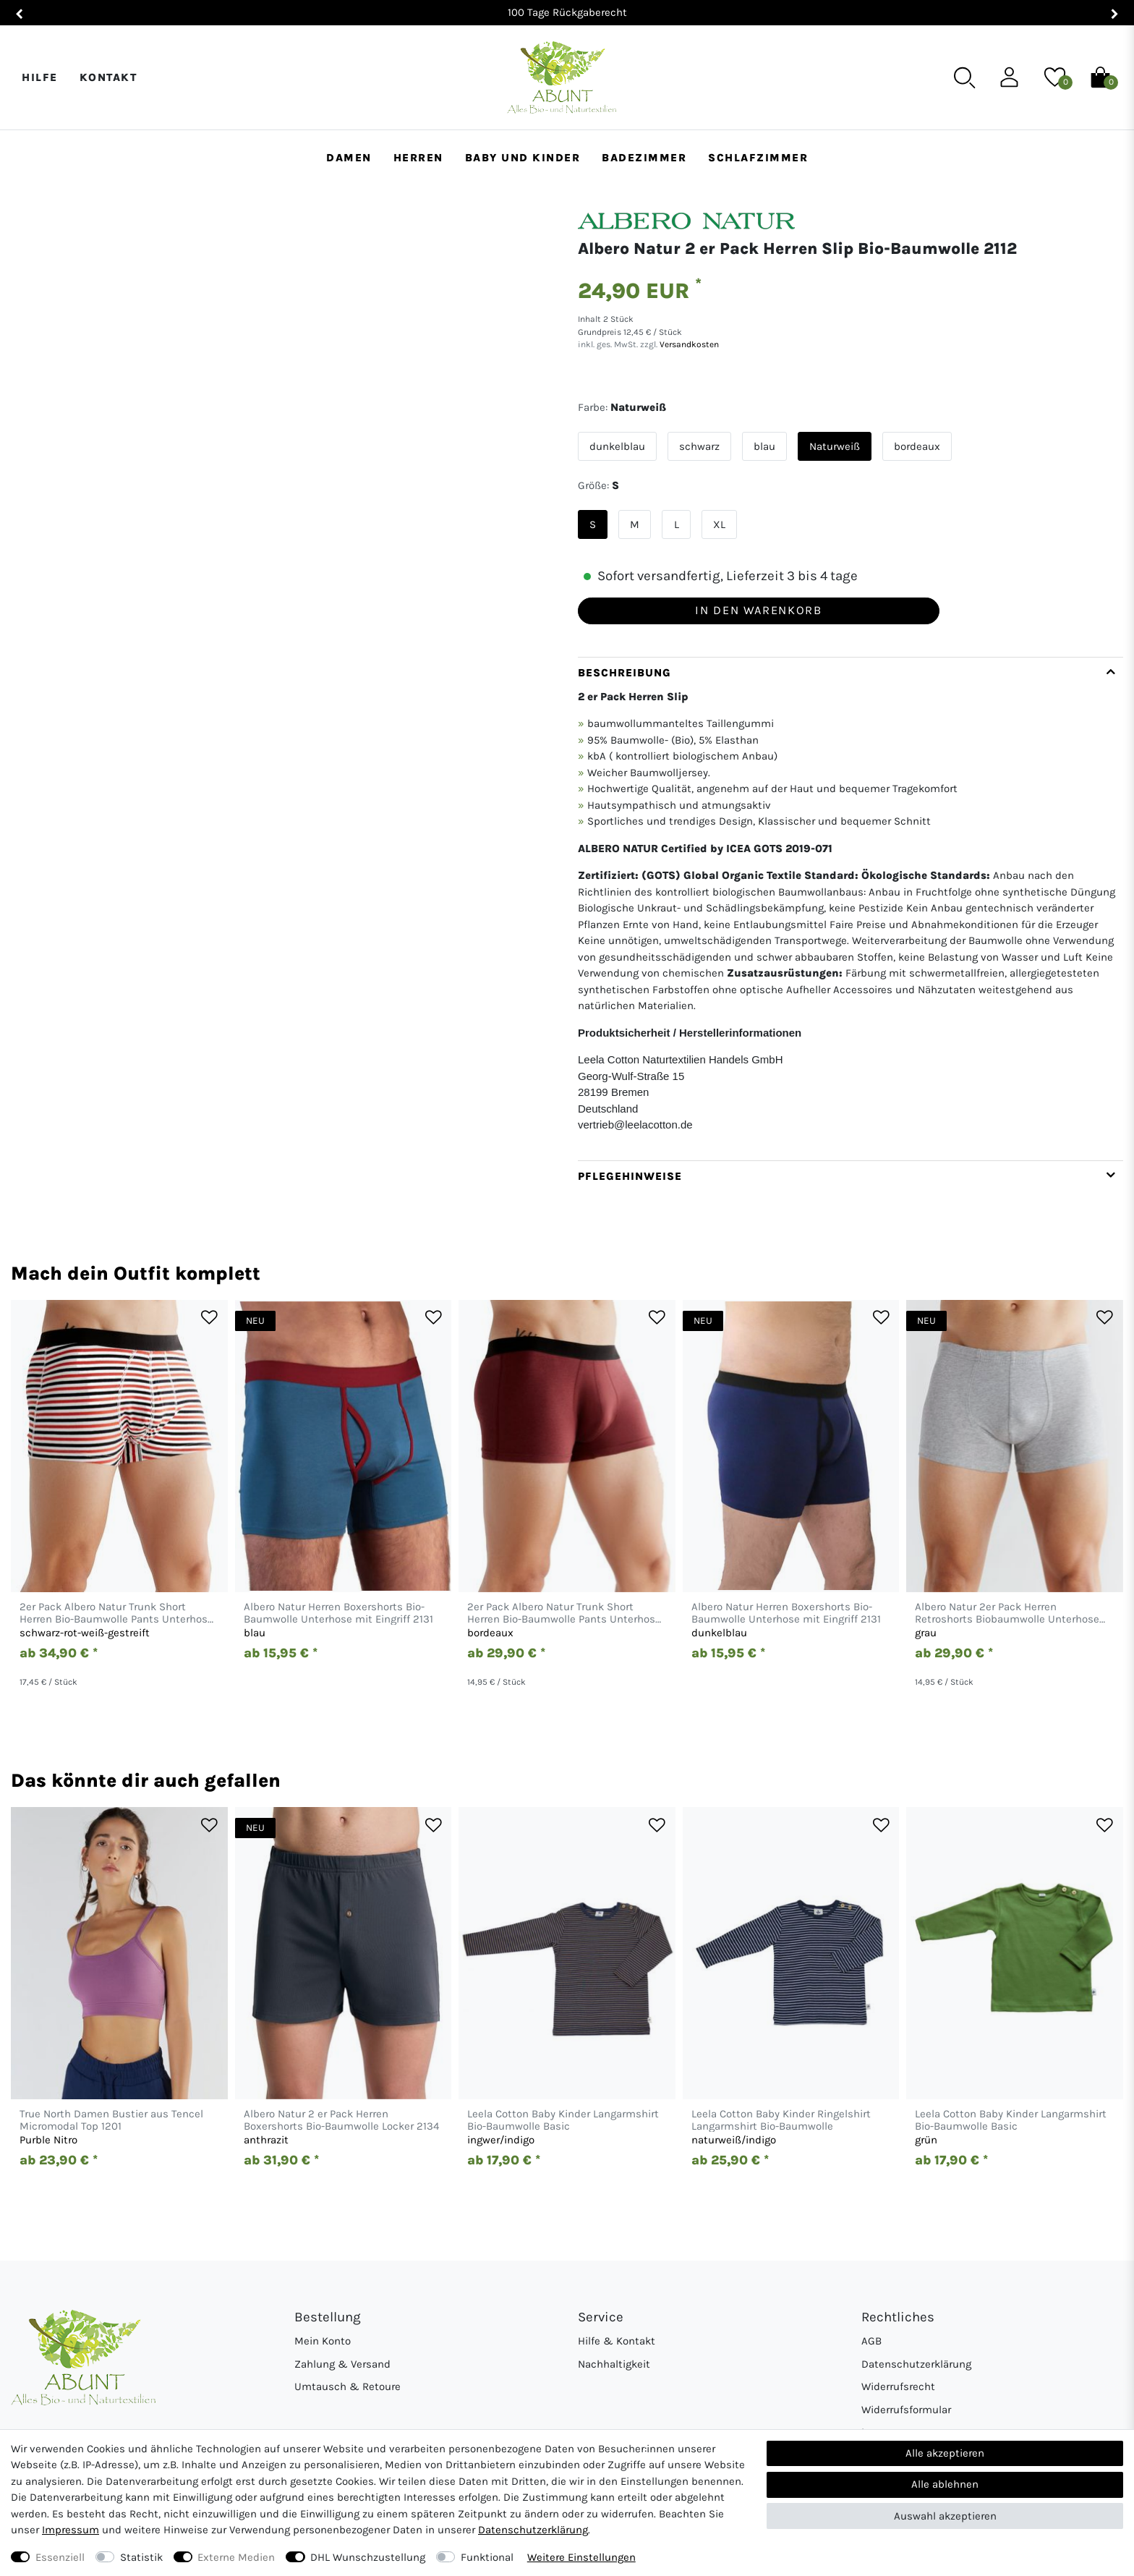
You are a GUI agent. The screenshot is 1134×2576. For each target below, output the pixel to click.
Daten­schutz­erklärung (533, 2529)
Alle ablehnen (945, 2484)
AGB (871, 2340)
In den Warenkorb (758, 610)
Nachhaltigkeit (614, 2364)
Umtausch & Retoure (347, 2386)
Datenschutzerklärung (916, 2364)
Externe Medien (236, 2557)
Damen (349, 157)
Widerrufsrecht (898, 2386)
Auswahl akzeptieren (945, 2515)
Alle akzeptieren (944, 2453)
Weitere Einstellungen (581, 2557)
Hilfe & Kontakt (616, 2340)
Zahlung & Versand (342, 2364)
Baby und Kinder (523, 157)
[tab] (850, 908)
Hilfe (40, 77)
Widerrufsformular (906, 2409)
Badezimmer (644, 157)
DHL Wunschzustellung (367, 2557)
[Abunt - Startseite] (561, 77)
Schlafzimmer (758, 157)
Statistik (141, 2557)
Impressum (70, 2529)
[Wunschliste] (1055, 77)
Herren (418, 157)
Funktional (487, 2557)
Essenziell (60, 2557)
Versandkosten (688, 344)
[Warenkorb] (1100, 77)
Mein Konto (322, 2340)
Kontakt (108, 77)
